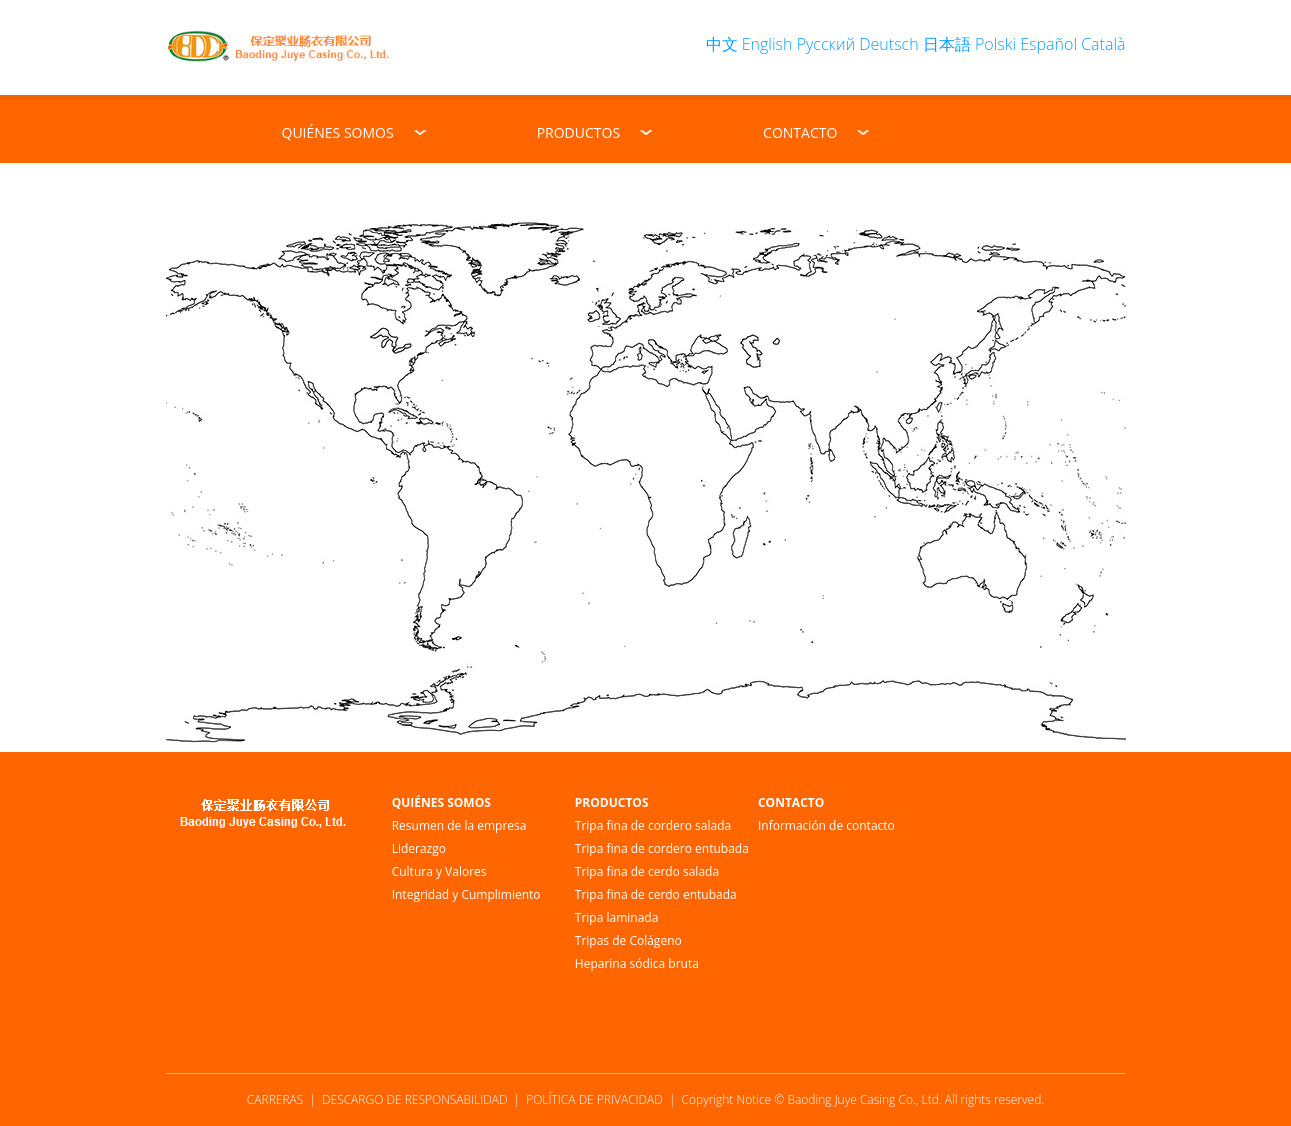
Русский (826, 44)
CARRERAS (275, 1100)
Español (1048, 44)
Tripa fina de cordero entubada (662, 848)
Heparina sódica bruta (637, 963)
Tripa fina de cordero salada (653, 825)
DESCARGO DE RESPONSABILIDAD (414, 1100)
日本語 (947, 44)
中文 (722, 44)
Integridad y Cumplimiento (466, 894)
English (767, 44)
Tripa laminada (617, 917)
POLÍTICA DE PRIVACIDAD (594, 1100)
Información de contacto (826, 825)
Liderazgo (419, 848)
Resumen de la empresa (459, 825)
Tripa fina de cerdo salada (647, 871)
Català (1103, 44)
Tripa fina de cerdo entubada (656, 894)
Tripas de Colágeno (628, 940)
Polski (995, 44)
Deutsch (888, 44)
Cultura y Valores (439, 871)
